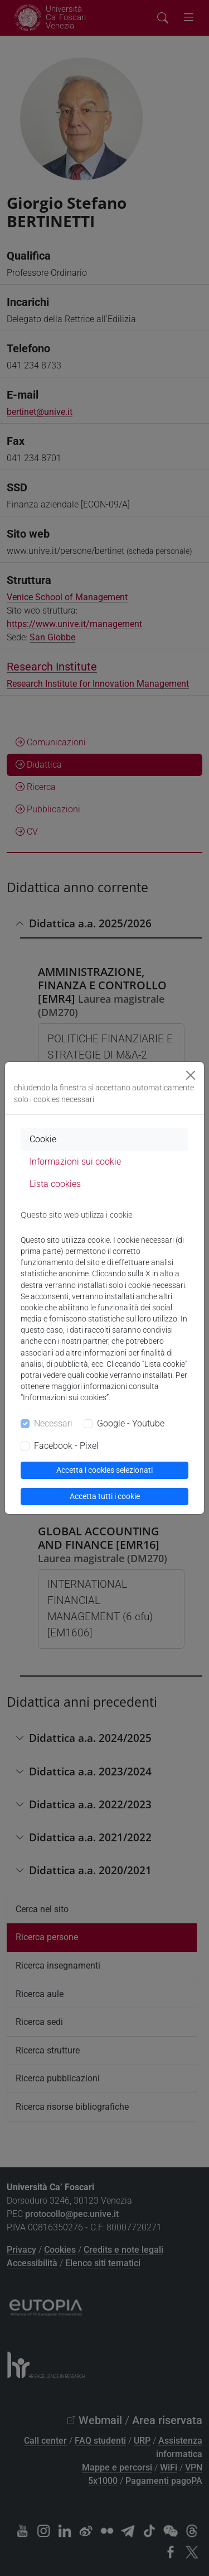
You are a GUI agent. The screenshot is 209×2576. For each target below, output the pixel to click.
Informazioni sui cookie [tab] (75, 1161)
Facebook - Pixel (66, 1445)
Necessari (53, 1423)
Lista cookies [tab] (55, 1184)
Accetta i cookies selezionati (104, 1470)
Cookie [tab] (43, 1139)
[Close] (191, 1075)
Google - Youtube (130, 1423)
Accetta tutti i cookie (105, 1496)
